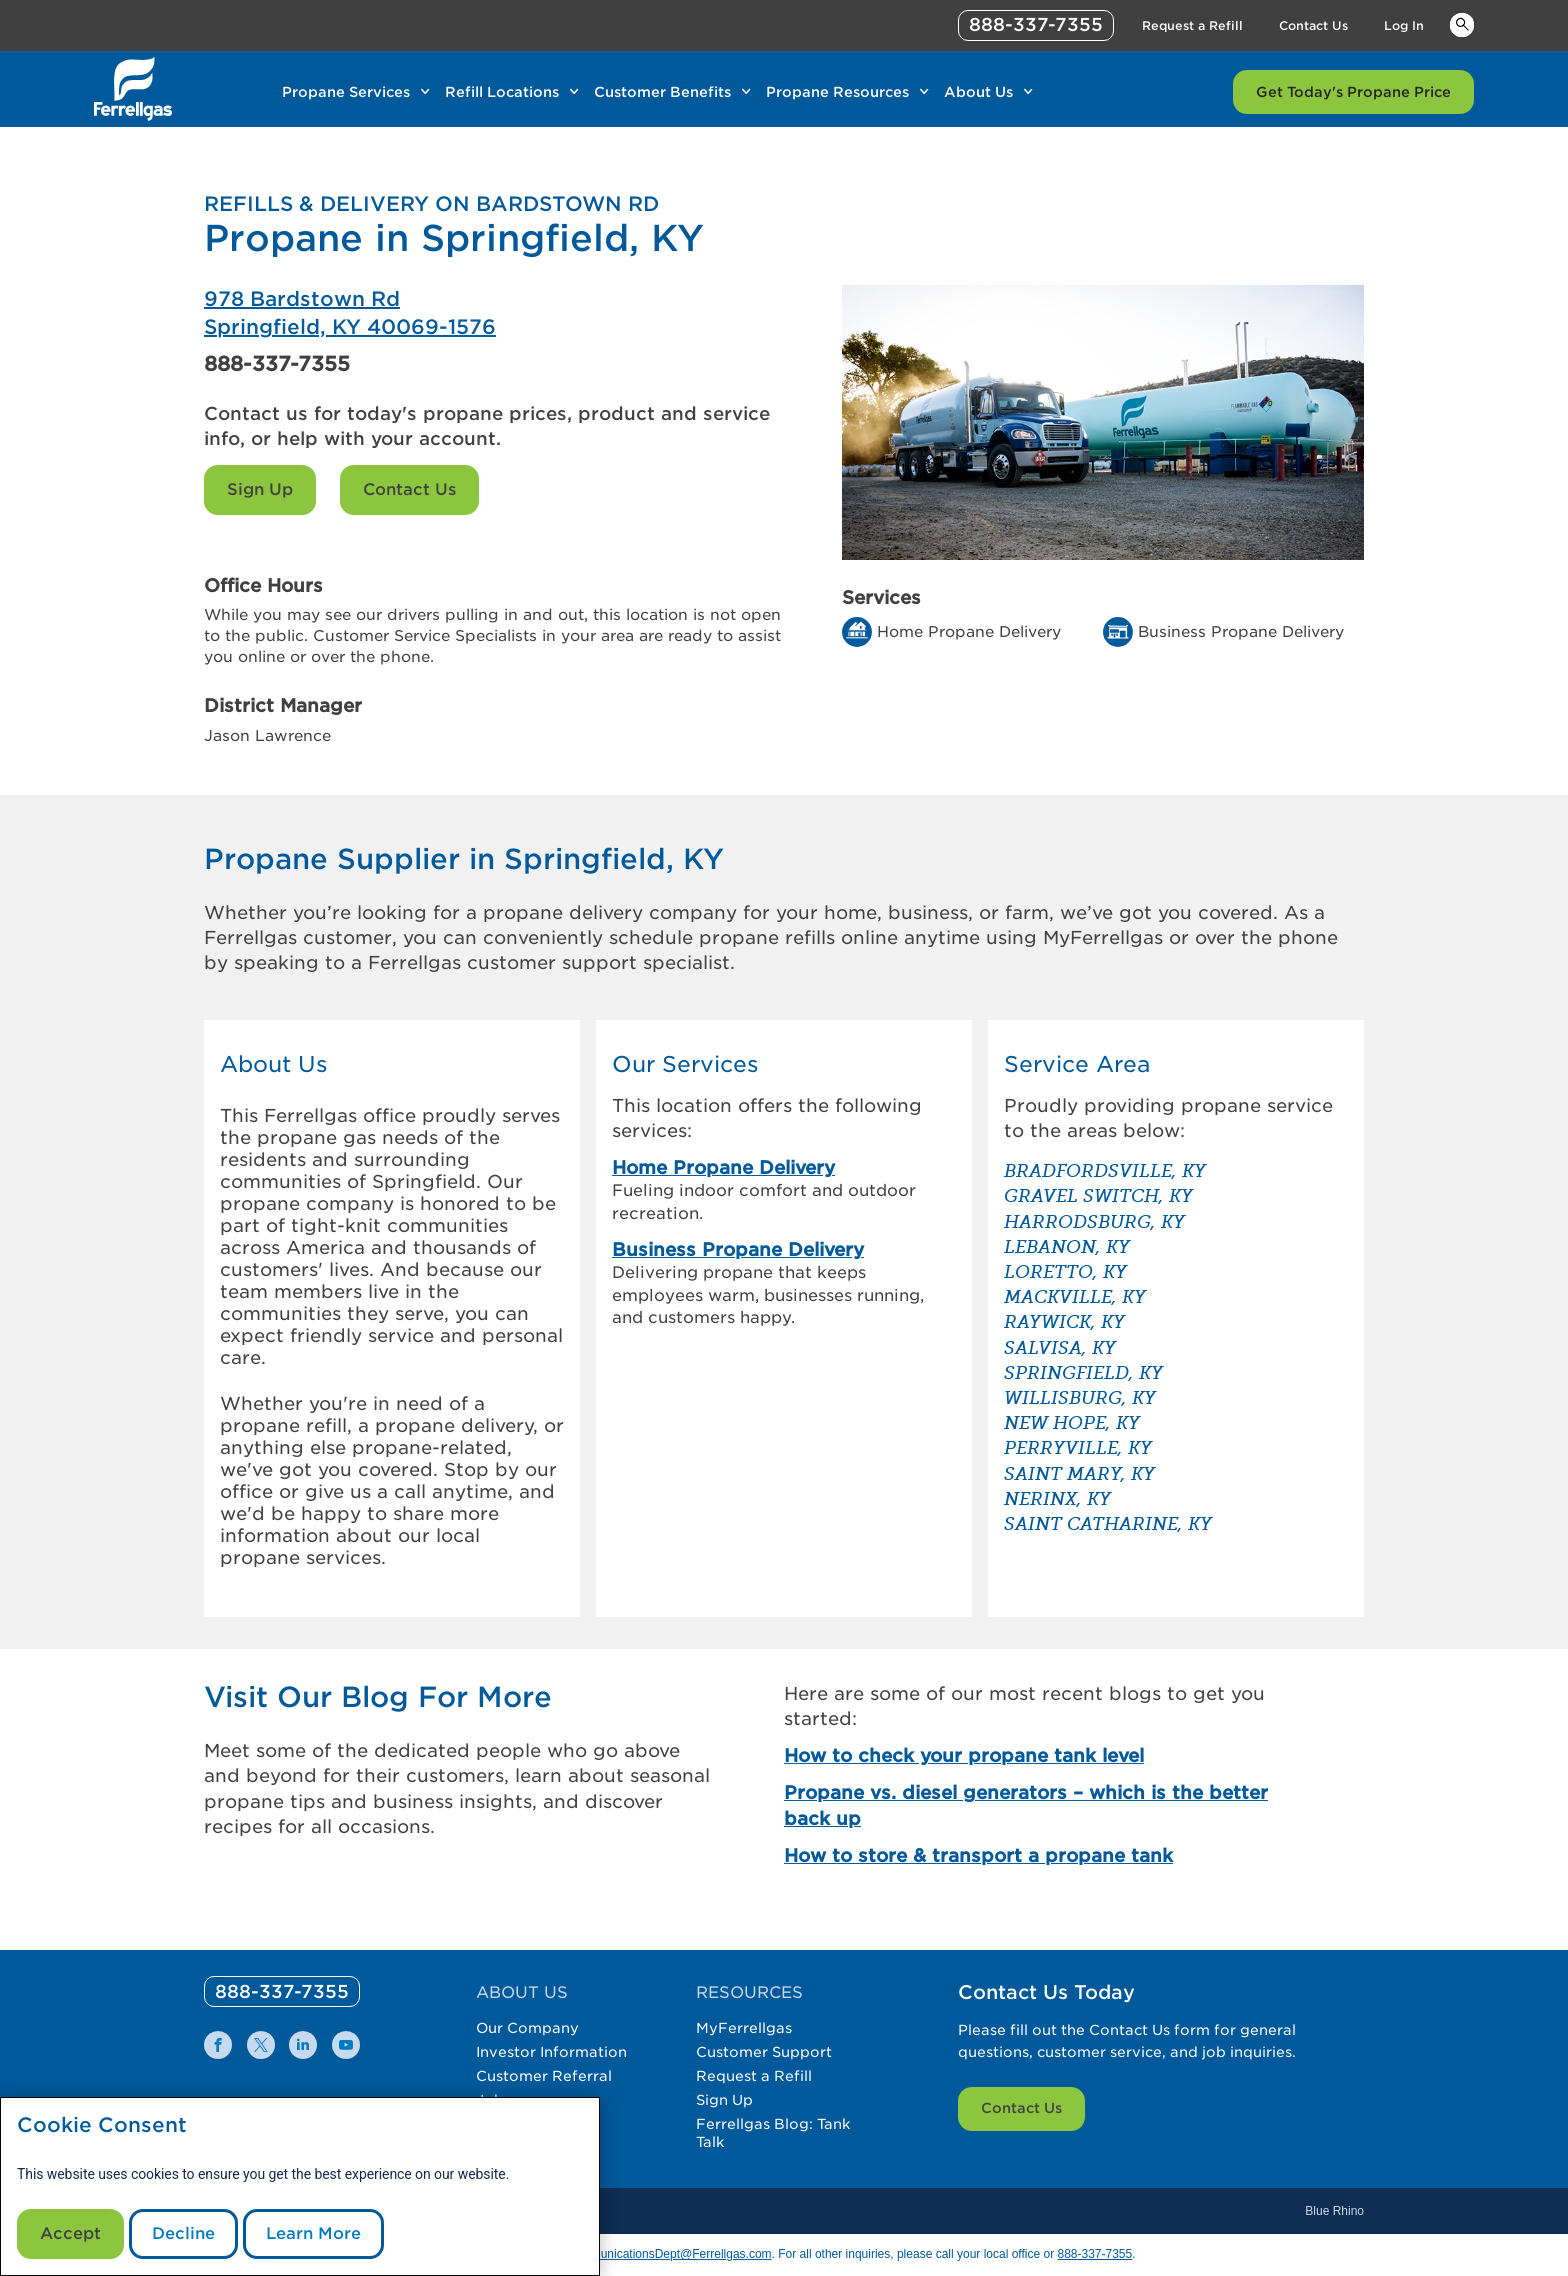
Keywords (1462, 24)
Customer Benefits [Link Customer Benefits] (662, 92)
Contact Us (409, 489)
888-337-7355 (277, 364)
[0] (282, 1991)
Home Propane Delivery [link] (723, 1167)
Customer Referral (544, 2076)
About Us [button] (274, 1064)
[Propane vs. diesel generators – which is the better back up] (1042, 1805)
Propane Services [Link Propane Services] (346, 92)
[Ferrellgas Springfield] (494, 313)
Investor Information (551, 2052)
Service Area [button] (1077, 1064)
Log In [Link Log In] (1404, 25)
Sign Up (260, 489)
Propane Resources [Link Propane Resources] (837, 92)
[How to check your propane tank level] (1042, 1755)
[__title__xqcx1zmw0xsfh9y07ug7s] (133, 89)
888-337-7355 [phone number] (1036, 24)
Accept (70, 2233)
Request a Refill (754, 2076)
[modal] (300, 2186)
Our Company (527, 2028)
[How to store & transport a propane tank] (1042, 1855)
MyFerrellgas (744, 2028)
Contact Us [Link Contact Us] (1313, 25)
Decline (183, 2233)
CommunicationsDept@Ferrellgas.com (668, 2254)
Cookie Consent (102, 2125)
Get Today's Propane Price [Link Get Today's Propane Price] (1353, 92)
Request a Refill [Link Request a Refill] (1192, 25)
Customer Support (764, 2052)
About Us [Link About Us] (978, 92)
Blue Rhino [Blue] (1334, 2211)
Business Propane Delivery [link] (738, 1249)
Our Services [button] (685, 1064)
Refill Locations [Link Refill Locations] (502, 92)
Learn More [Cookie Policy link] (313, 2233)
